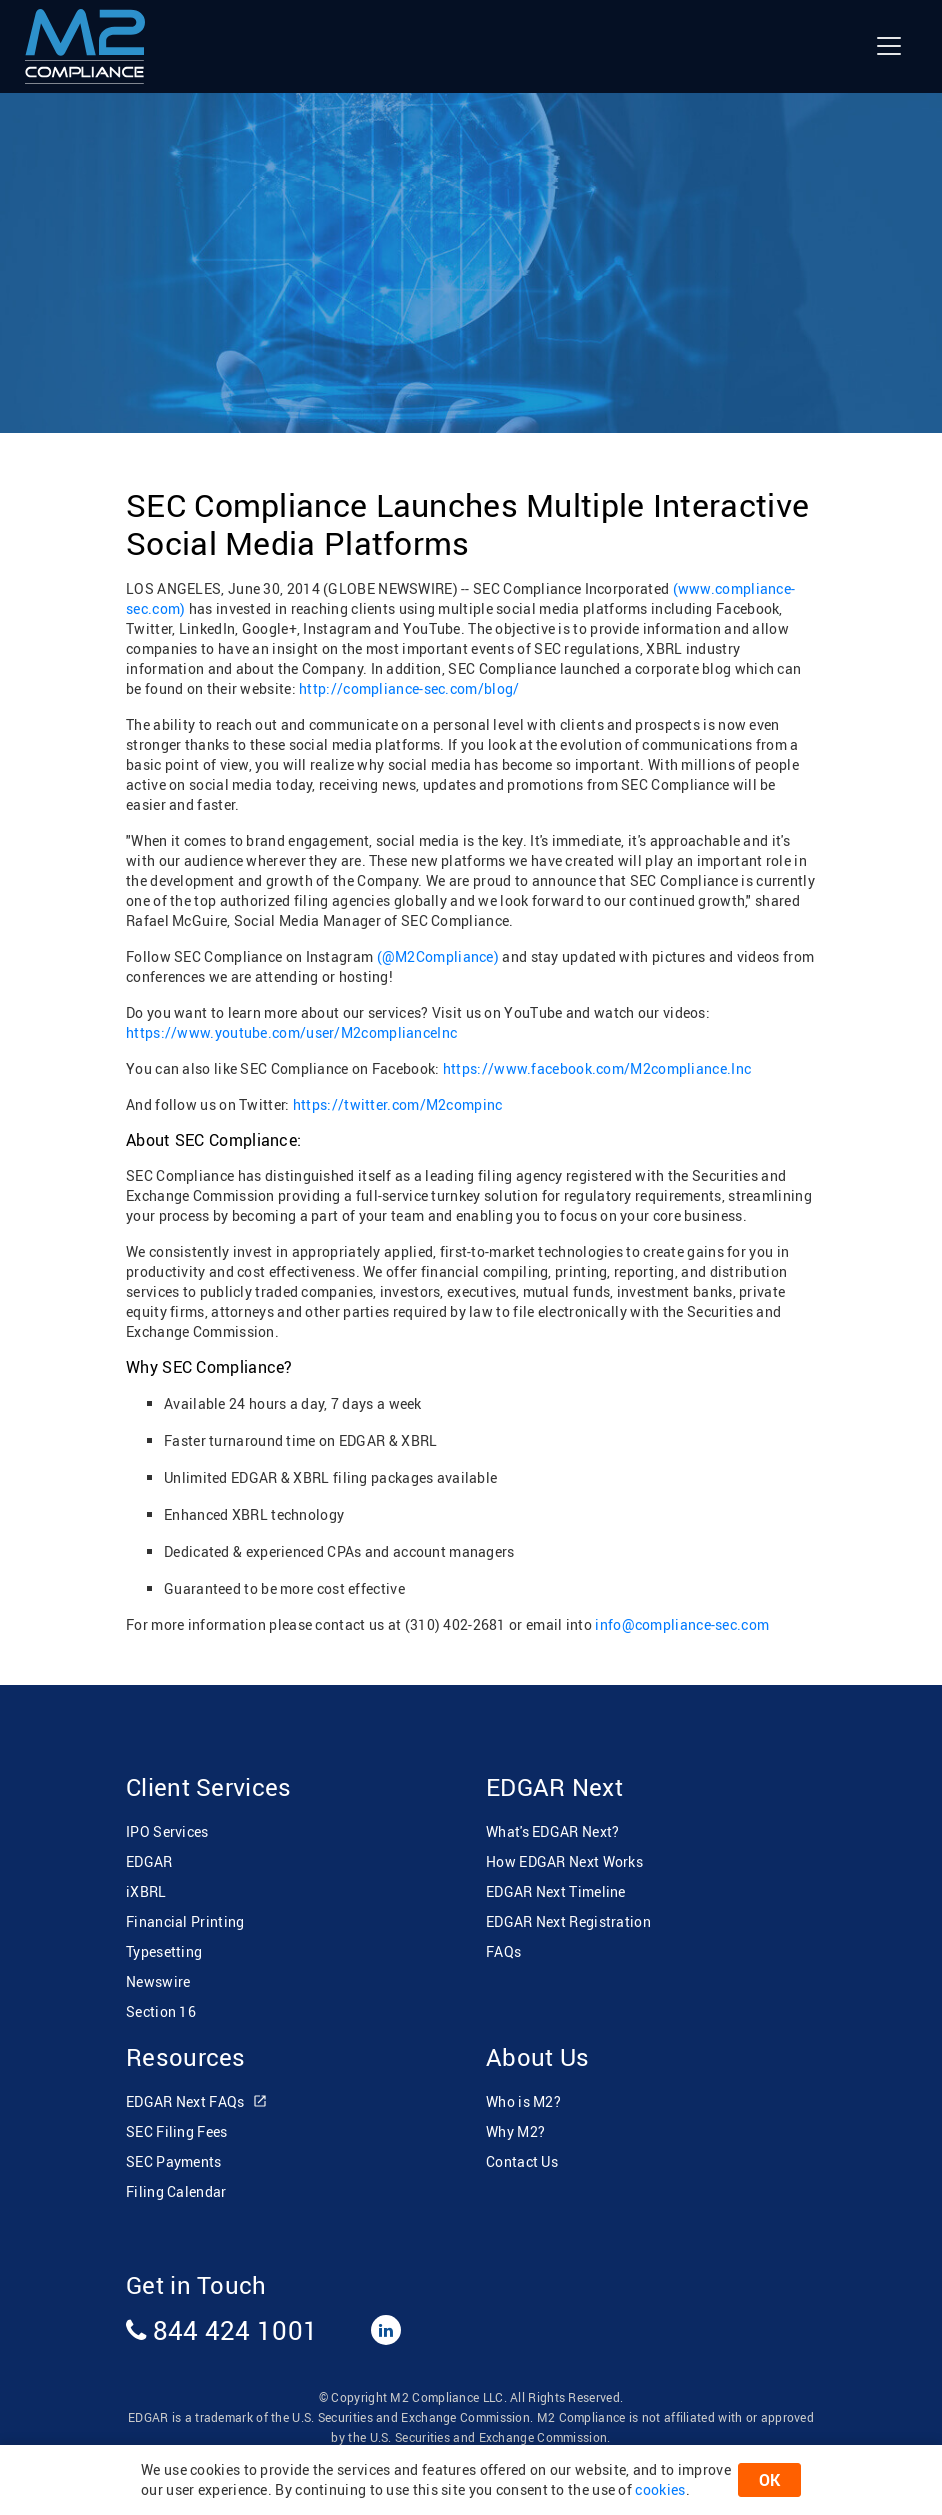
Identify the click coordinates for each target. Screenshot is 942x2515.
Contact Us (522, 2161)
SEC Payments (174, 2161)
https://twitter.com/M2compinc (396, 1104)
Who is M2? (523, 2101)
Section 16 (161, 2011)
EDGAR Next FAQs (197, 2102)
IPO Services (167, 1831)
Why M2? (515, 2131)
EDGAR (149, 1861)
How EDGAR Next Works (564, 1861)
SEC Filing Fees (177, 2131)
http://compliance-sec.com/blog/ (409, 688)
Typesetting (164, 1951)
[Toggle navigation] (889, 46)
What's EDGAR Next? (552, 1831)
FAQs (503, 1951)
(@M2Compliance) (438, 956)
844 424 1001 (222, 2330)
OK (769, 2480)
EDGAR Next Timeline (556, 1891)
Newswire (158, 1981)
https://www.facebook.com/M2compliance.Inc (596, 1068)
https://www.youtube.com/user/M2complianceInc (291, 1032)
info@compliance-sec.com (682, 1624)
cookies (660, 2489)
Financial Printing (185, 1921)
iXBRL (146, 1891)
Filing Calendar (176, 2191)
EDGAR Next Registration (568, 1921)
